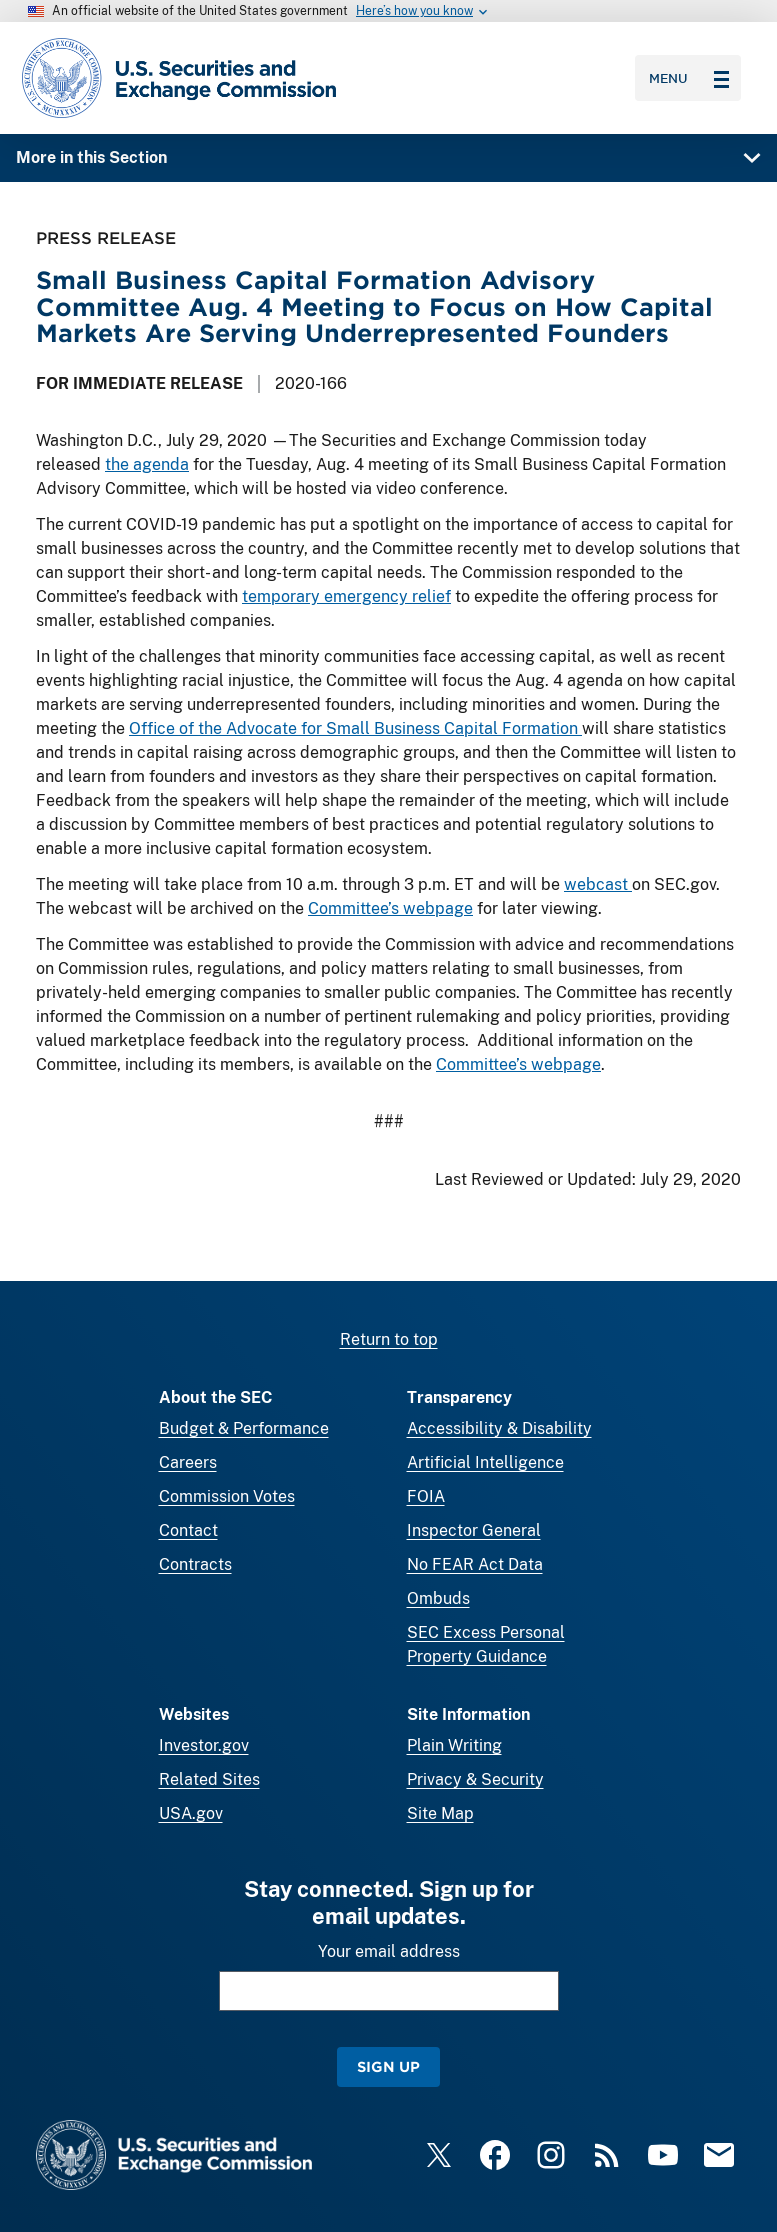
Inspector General (474, 1530)
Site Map (440, 1813)
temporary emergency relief (346, 596)
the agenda (147, 464)
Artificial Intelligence (485, 1462)
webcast (598, 884)
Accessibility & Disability (499, 1428)
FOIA (426, 1496)
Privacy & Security (475, 1779)
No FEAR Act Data (475, 1564)
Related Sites (209, 1779)
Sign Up (388, 2066)
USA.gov (191, 1813)
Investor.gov (204, 1745)
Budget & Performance (244, 1428)
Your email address (389, 1951)
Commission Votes (227, 1496)
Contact (188, 1530)
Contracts (195, 1564)
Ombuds (438, 1598)
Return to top (389, 1339)
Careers (188, 1462)
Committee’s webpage (390, 908)
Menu (689, 78)
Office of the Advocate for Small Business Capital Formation (355, 728)
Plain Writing (454, 1745)
